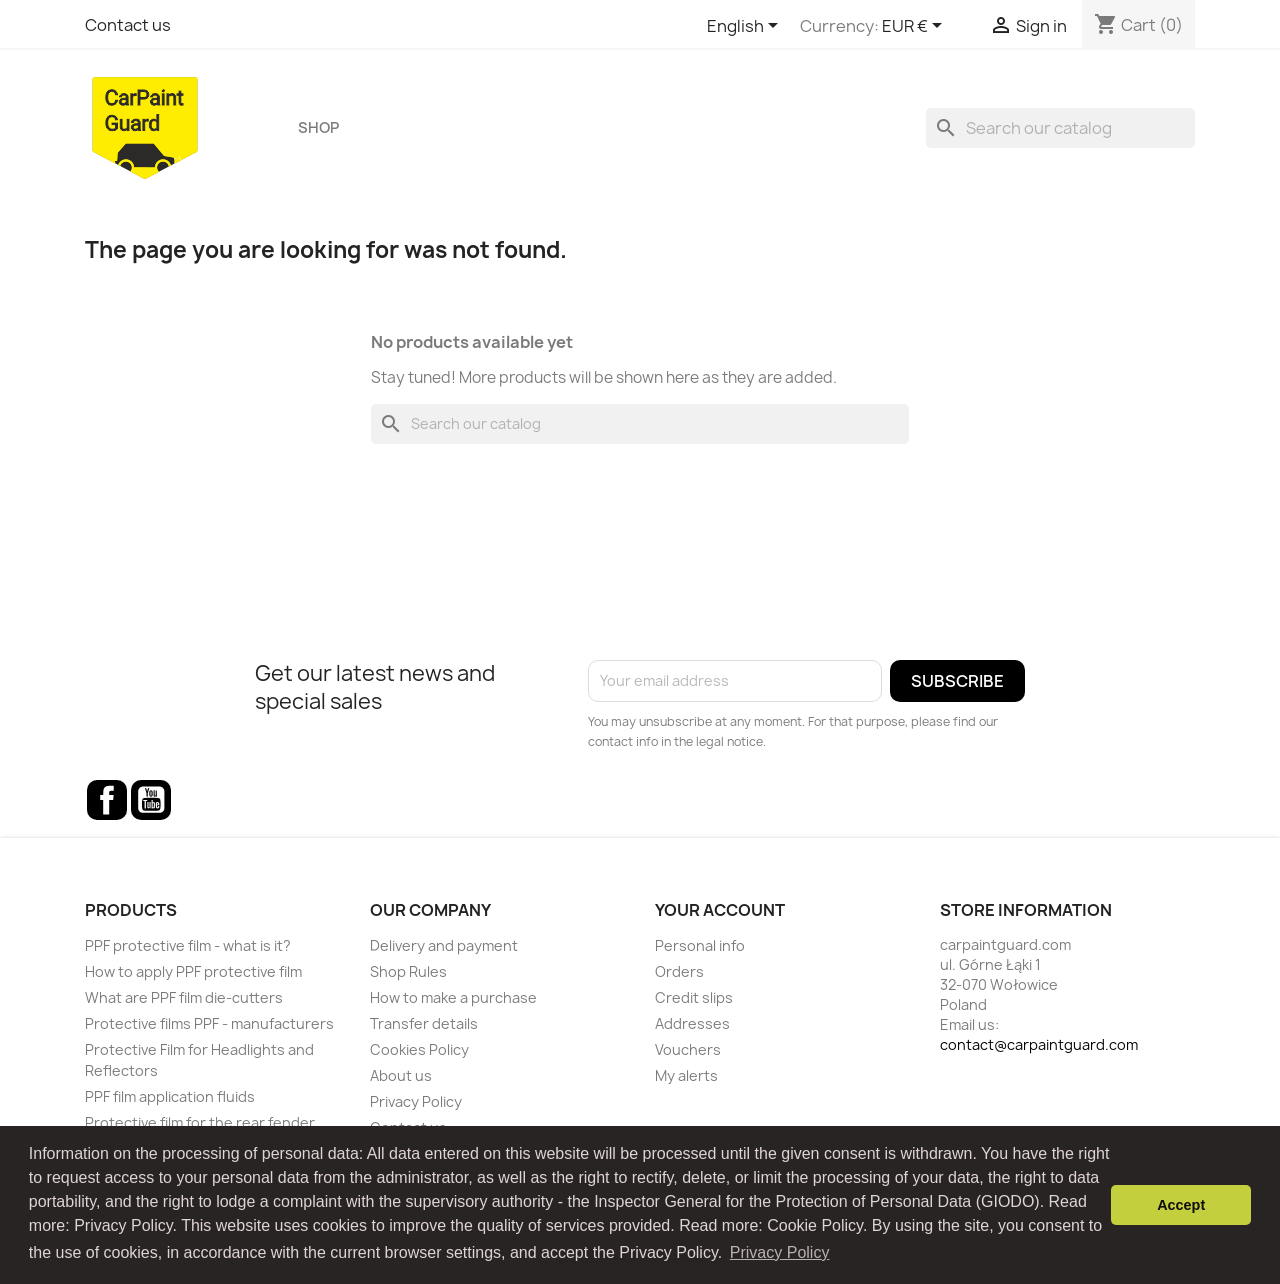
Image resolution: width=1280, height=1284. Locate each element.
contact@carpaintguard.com (1039, 1044)
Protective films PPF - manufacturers (209, 1023)
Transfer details (424, 1023)
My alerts (686, 1075)
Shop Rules (408, 971)
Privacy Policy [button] (780, 1252)
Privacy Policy (416, 1101)
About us (401, 1075)
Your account (720, 910)
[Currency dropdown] (915, 27)
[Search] (1060, 128)
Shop (318, 128)
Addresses (692, 1023)
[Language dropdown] (746, 27)
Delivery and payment (444, 945)
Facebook (107, 800)
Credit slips (694, 997)
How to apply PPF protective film (193, 971)
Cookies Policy (419, 1049)
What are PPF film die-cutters (184, 997)
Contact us (128, 25)
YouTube (151, 800)
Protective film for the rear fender (200, 1122)
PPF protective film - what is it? (188, 945)
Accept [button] (1181, 1205)
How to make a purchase (453, 997)
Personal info (700, 945)
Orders (679, 971)
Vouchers (688, 1049)
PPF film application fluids (170, 1096)
